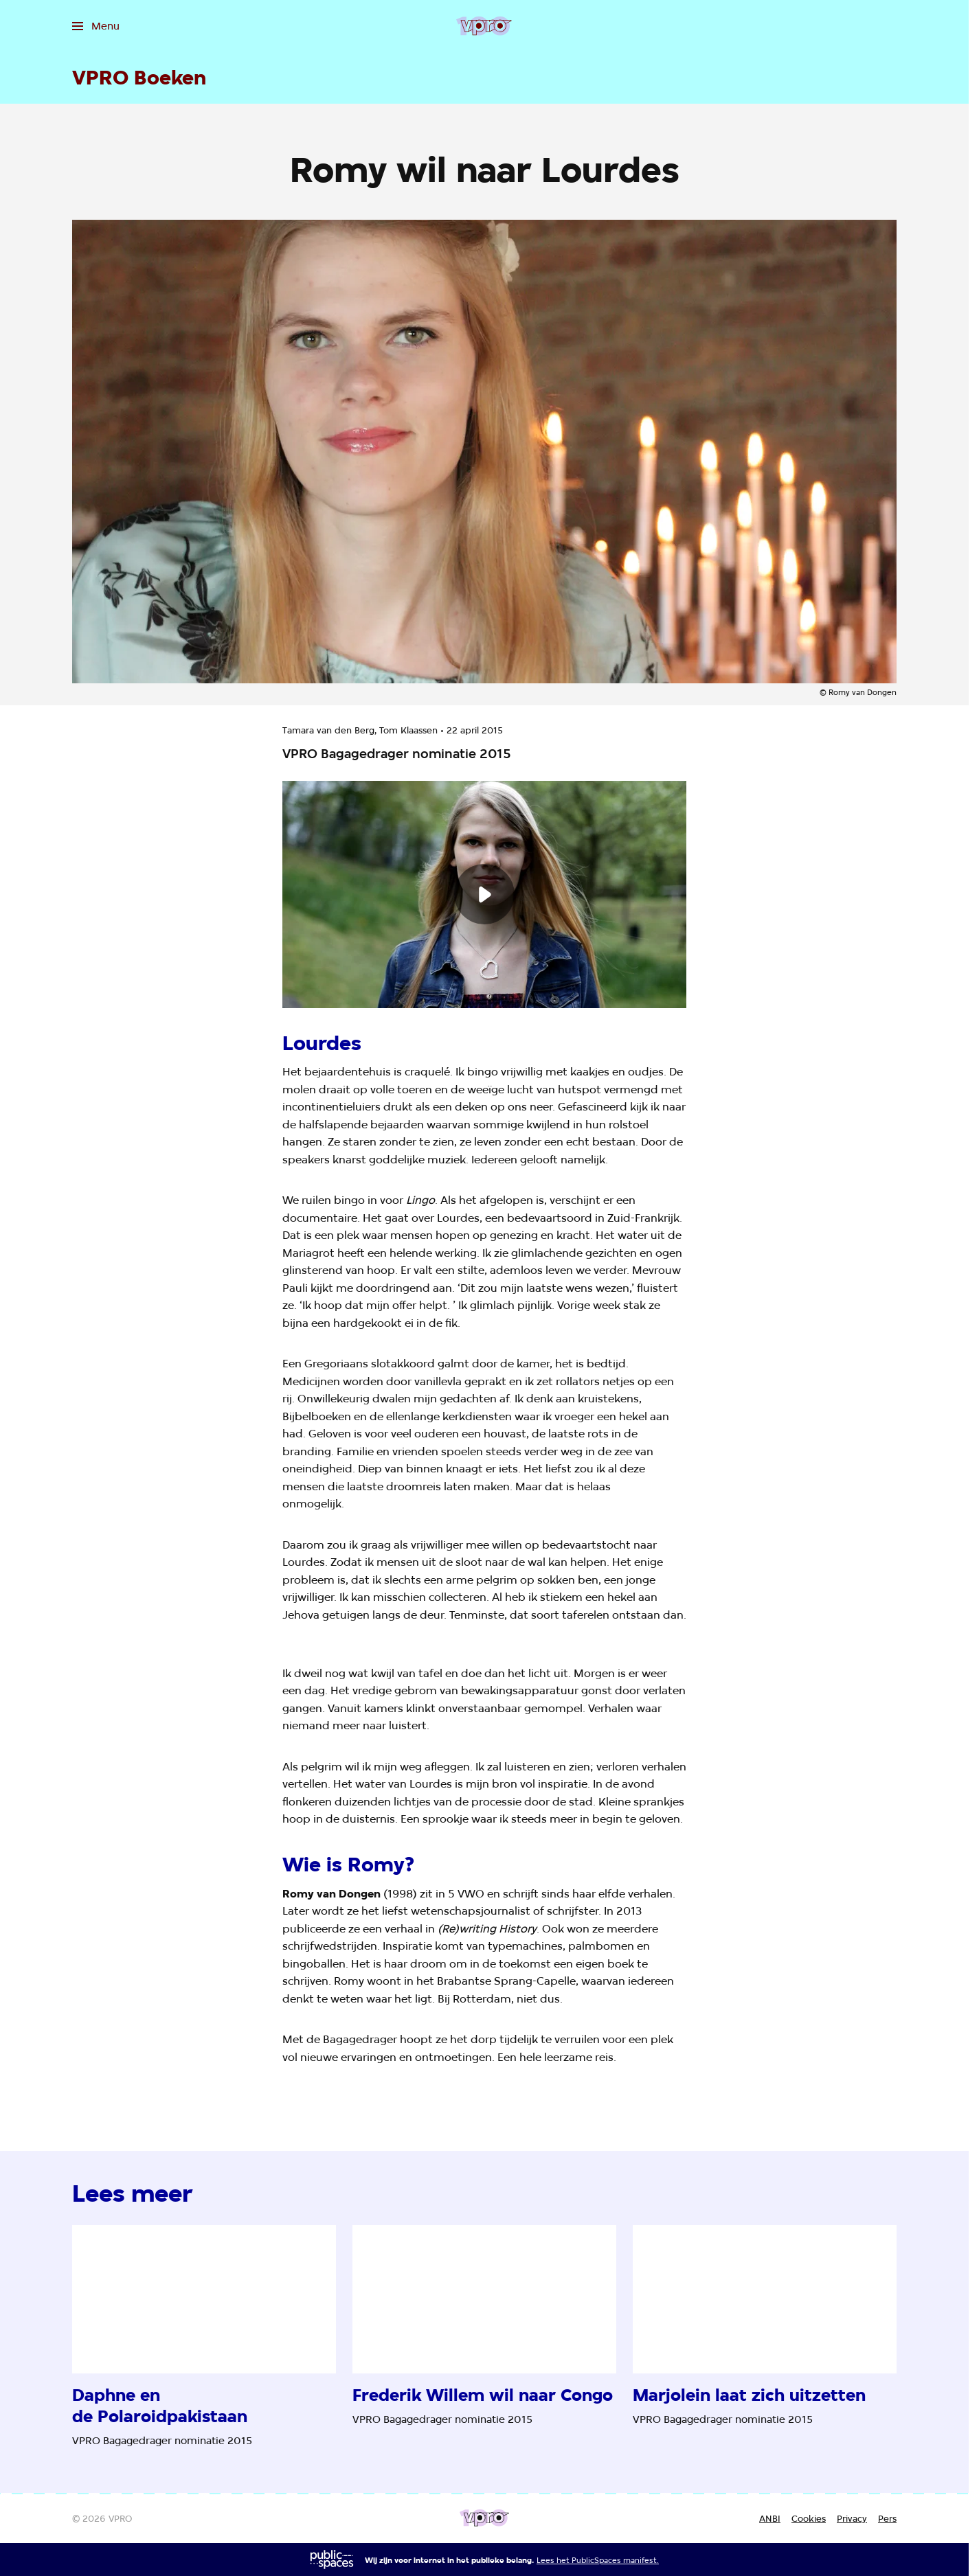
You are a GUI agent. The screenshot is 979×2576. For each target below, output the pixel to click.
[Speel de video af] (484, 894)
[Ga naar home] (484, 26)
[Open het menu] (96, 26)
